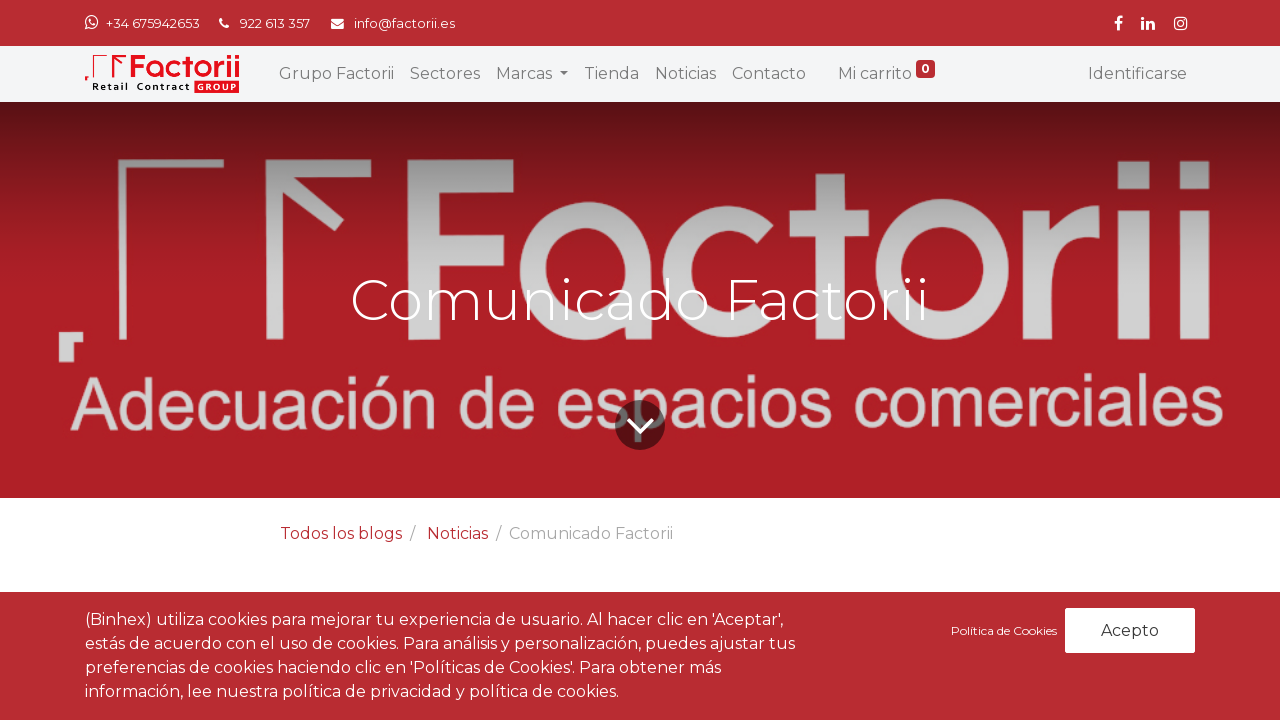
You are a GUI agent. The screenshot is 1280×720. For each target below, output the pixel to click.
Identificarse (1137, 73)
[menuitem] (336, 74)
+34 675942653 (153, 23)
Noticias (457, 533)
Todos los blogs (341, 533)
